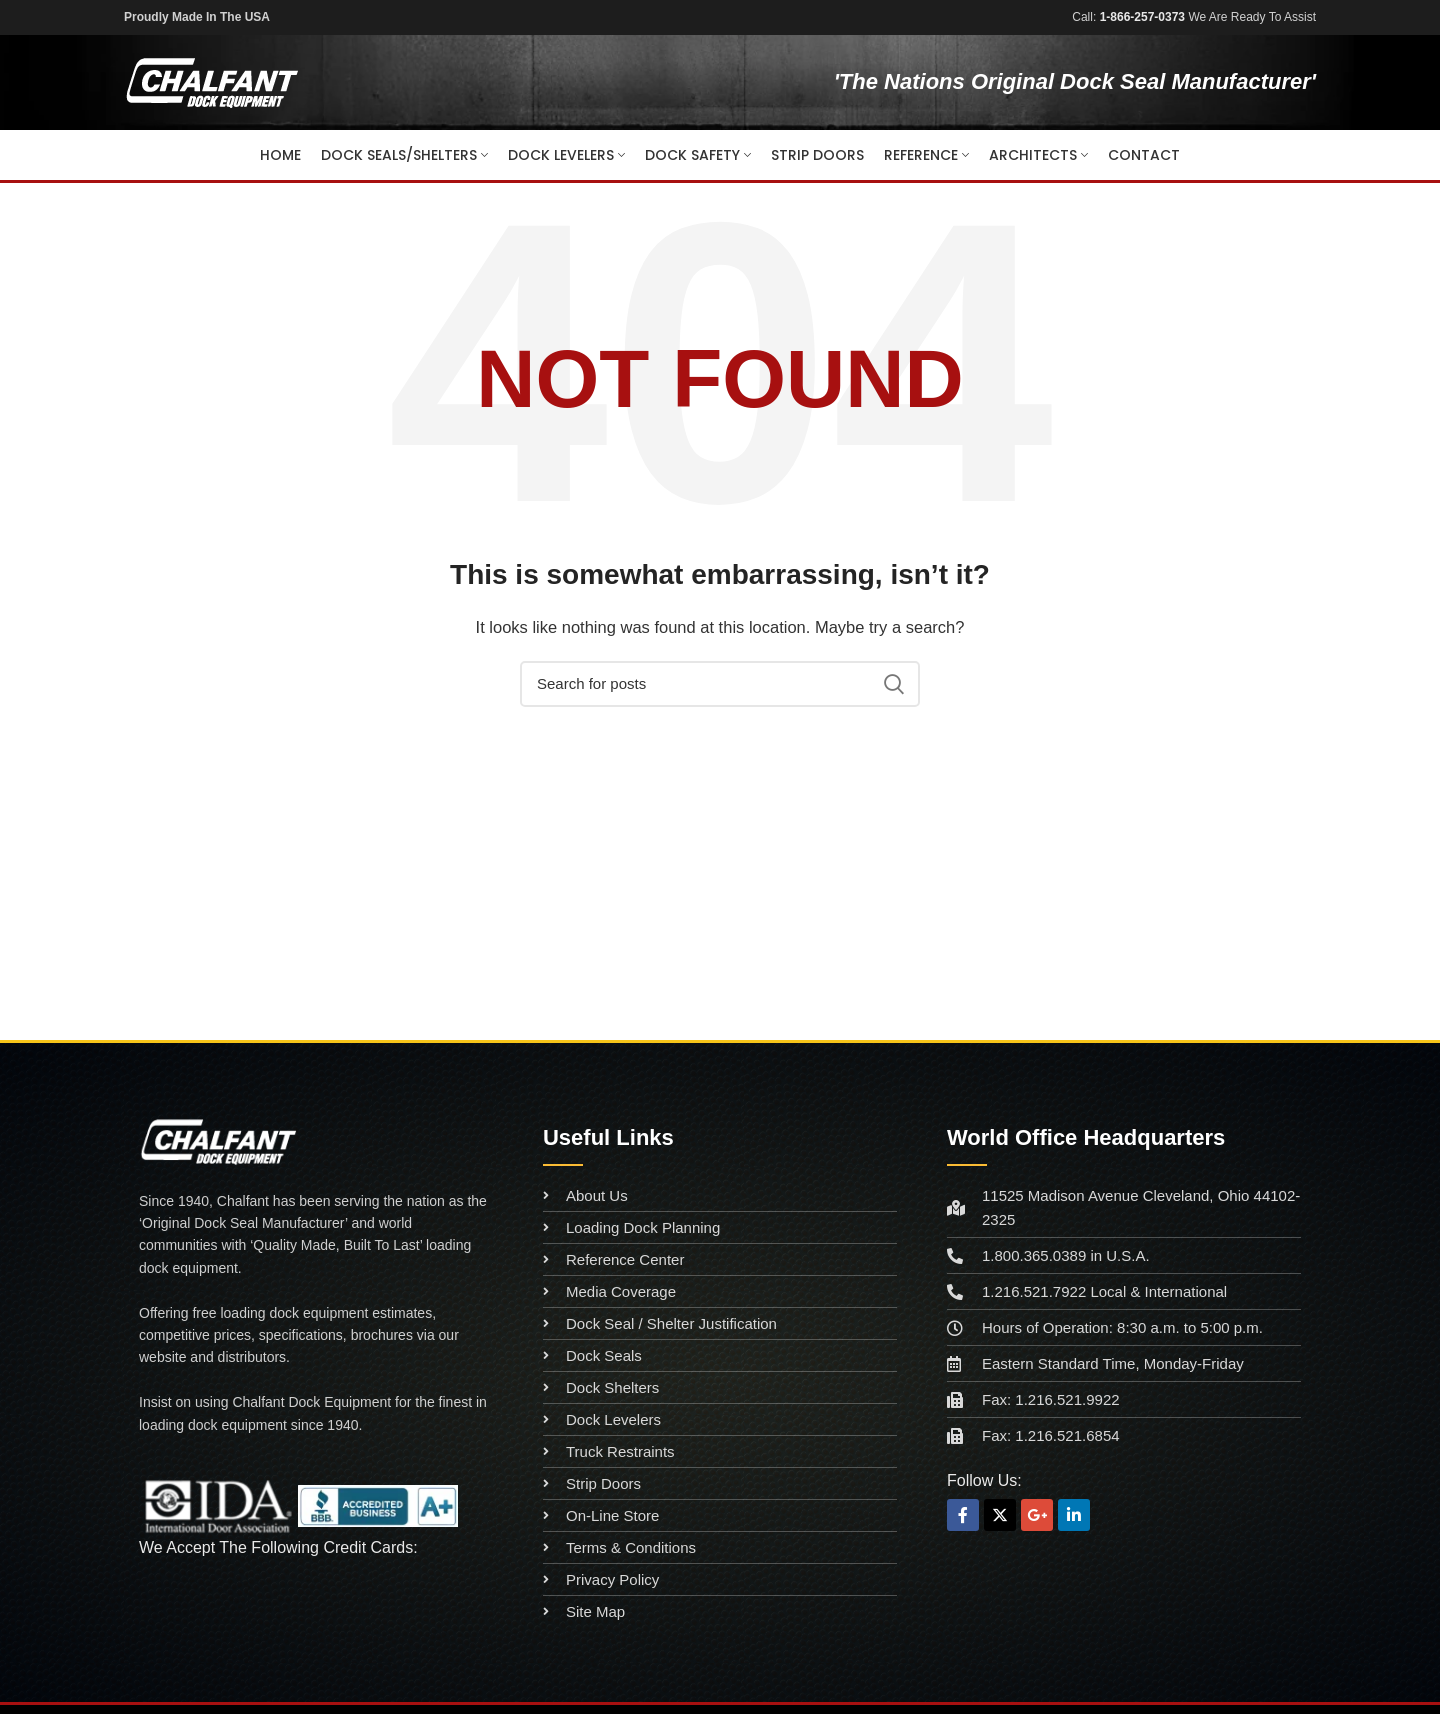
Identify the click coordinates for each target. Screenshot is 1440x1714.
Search (893, 684)
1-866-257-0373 (1142, 17)
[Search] (720, 684)
